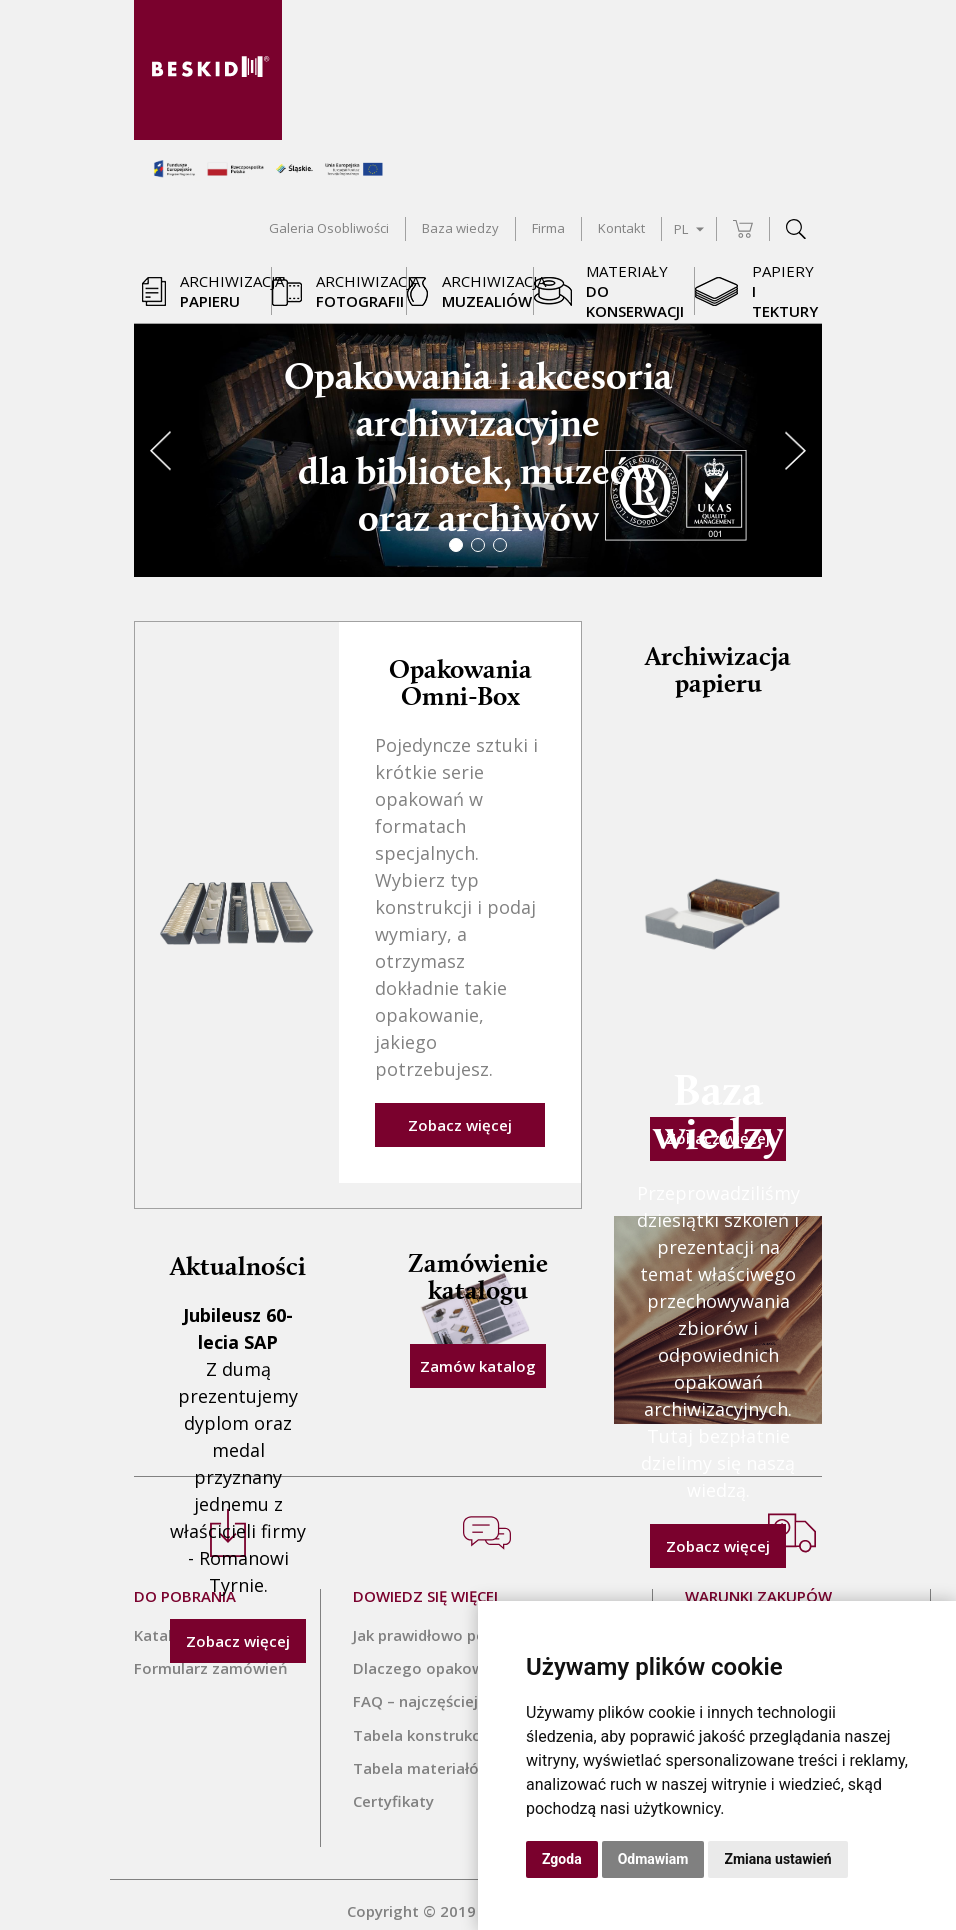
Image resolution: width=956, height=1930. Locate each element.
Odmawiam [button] (653, 1859)
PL (689, 229)
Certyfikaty (393, 1788)
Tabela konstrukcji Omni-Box (459, 1722)
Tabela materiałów (422, 1755)
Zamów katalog (478, 1354)
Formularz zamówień (211, 1656)
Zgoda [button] (562, 1859)
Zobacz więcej (460, 1113)
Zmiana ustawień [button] (777, 1859)
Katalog (163, 1623)
